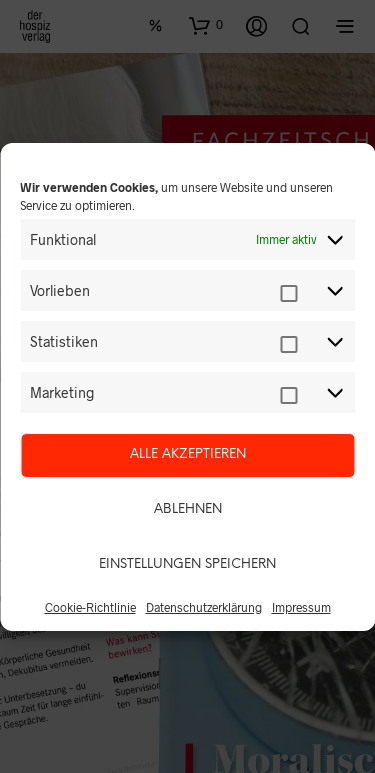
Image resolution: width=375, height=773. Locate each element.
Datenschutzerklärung (204, 607)
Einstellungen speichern (187, 564)
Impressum (301, 607)
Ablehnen (188, 509)
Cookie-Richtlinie (90, 607)
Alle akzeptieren (188, 454)
